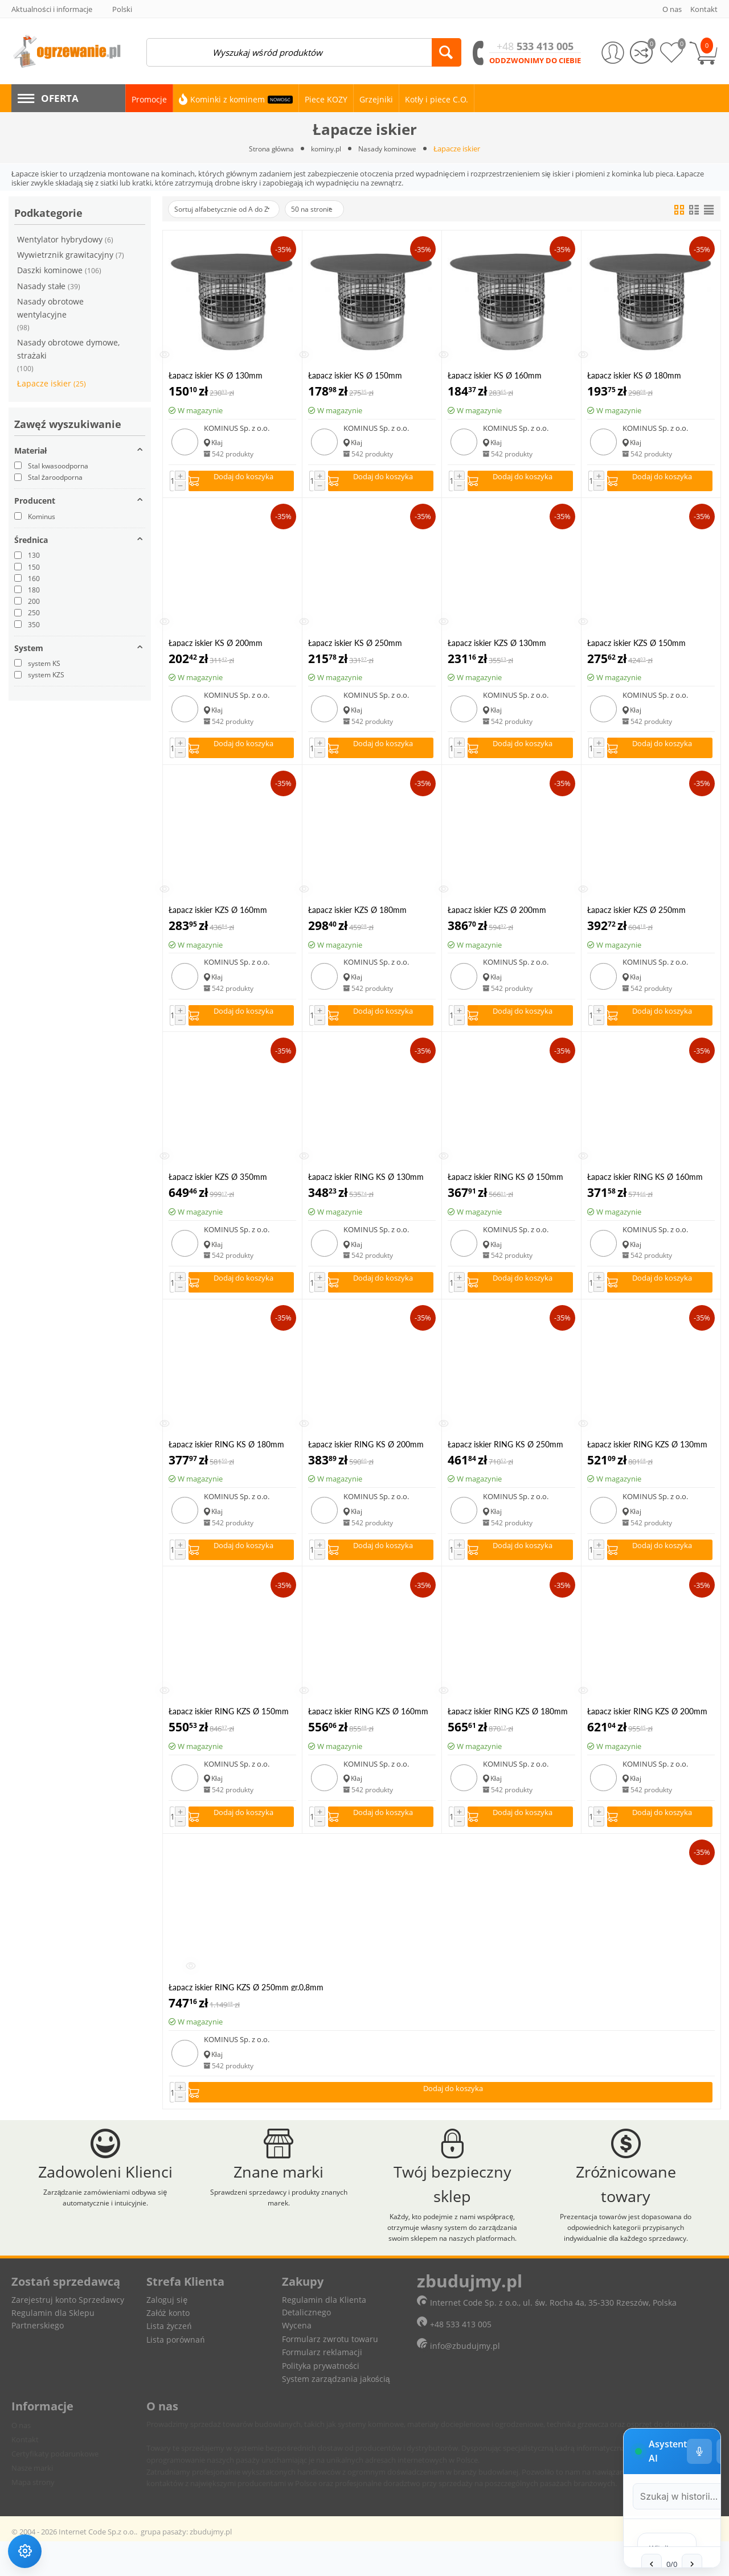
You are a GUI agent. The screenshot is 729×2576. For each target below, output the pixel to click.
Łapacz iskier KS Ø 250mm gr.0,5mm (355, 645)
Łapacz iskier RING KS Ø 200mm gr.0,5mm (366, 1455)
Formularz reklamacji (322, 2386)
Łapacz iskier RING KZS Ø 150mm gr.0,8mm (229, 1725)
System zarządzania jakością (336, 2413)
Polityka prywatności (320, 2400)
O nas (21, 2460)
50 (331, 210)
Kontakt (25, 2474)
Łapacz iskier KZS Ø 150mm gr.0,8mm (636, 645)
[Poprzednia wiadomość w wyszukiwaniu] (578, 2493)
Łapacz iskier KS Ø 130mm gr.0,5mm (216, 376)
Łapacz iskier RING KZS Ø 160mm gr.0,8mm (368, 1725)
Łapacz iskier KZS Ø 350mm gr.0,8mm (218, 1186)
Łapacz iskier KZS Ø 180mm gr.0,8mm (357, 915)
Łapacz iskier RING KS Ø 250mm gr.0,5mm (505, 1455)
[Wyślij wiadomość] (691, 2538)
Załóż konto (167, 2347)
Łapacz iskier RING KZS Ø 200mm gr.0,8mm (647, 1725)
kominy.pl (325, 148)
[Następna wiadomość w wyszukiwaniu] (618, 2493)
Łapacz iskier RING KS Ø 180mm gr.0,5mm (226, 1455)
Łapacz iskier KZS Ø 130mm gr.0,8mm (497, 645)
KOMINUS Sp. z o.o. (236, 428)
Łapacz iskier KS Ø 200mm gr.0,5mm (216, 645)
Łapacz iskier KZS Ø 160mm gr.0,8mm (218, 915)
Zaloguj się (166, 2334)
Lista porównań (175, 2374)
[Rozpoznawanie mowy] (656, 2538)
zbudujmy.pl (211, 2566)
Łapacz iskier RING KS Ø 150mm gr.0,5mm (505, 1186)
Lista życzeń (168, 2361)
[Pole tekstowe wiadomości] (545, 2537)
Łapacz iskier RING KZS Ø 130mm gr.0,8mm (647, 1455)
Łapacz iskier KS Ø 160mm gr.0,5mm (495, 376)
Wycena (297, 2360)
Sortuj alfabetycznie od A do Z (229, 209)
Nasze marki (32, 2502)
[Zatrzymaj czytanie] (622, 2538)
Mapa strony (33, 2517)
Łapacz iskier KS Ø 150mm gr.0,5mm (355, 376)
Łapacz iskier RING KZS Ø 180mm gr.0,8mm (508, 1725)
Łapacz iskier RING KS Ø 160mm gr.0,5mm (645, 1186)
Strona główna (267, 148)
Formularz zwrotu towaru (330, 2373)
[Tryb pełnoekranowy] (663, 2247)
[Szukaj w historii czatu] (582, 2294)
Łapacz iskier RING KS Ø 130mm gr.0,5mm (366, 1186)
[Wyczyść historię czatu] (633, 2247)
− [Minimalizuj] (693, 2247)
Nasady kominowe (391, 148)
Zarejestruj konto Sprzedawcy (67, 2334)
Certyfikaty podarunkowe (55, 2488)
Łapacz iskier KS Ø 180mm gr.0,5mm (634, 376)
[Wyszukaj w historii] (694, 2294)
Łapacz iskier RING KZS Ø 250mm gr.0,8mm (246, 2004)
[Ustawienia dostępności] (29, 2546)
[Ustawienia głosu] (604, 2247)
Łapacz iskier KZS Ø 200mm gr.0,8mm (497, 915)
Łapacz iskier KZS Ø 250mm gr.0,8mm (636, 915)
